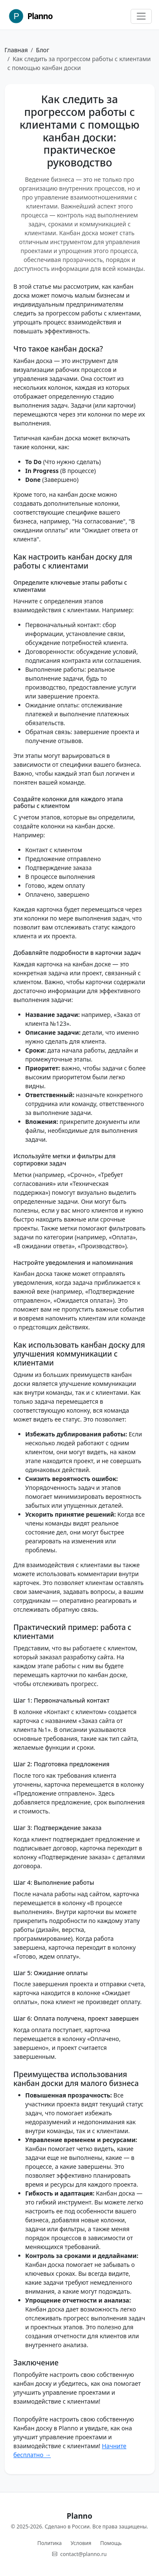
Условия (80, 2543)
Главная (16, 50)
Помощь (111, 2543)
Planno (30, 16)
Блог (42, 50)
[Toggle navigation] (141, 16)
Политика (49, 2543)
